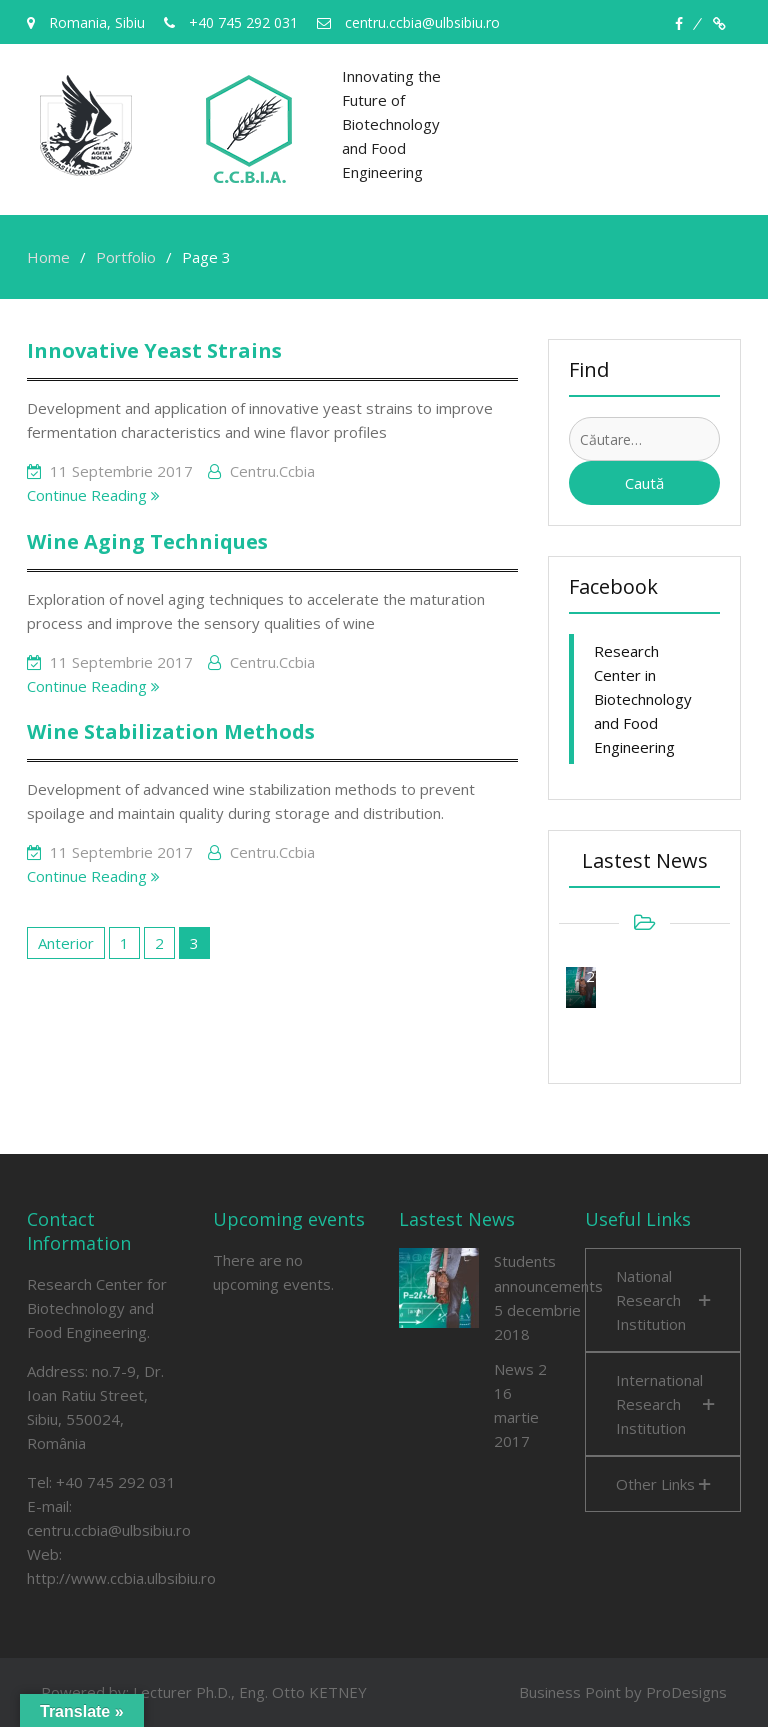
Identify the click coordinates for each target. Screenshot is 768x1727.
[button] (663, 1300)
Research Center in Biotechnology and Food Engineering (643, 699)
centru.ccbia (272, 471)
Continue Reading (93, 495)
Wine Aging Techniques (147, 541)
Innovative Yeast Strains (154, 350)
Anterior (66, 943)
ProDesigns (686, 1692)
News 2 (520, 1369)
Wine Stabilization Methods (171, 731)
